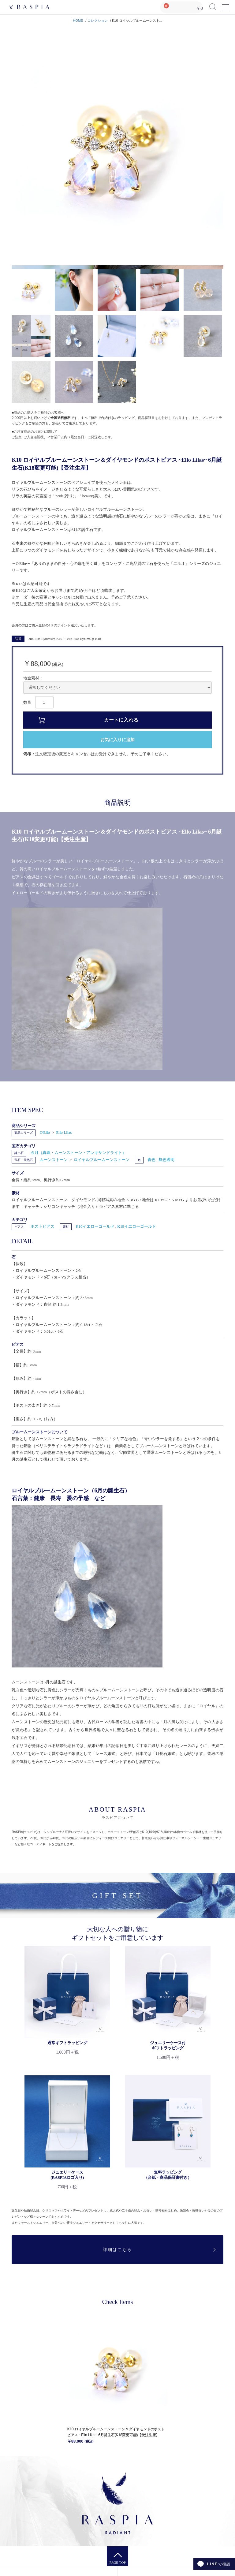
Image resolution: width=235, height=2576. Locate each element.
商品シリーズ (23, 1132)
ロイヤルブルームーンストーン (101, 1159)
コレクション (98, 20)
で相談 (219, 2564)
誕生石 (19, 1153)
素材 (66, 1226)
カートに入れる (121, 719)
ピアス (19, 1226)
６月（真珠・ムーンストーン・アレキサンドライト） (78, 1152)
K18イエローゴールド (136, 1226)
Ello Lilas (64, 1132)
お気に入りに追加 (117, 739)
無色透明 (166, 1159)
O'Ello (45, 1132)
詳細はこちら (117, 2249)
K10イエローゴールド (95, 1226)
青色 (151, 1159)
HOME (78, 20)
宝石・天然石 (23, 1160)
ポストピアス (42, 1226)
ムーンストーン (54, 1159)
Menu (225, 4)
